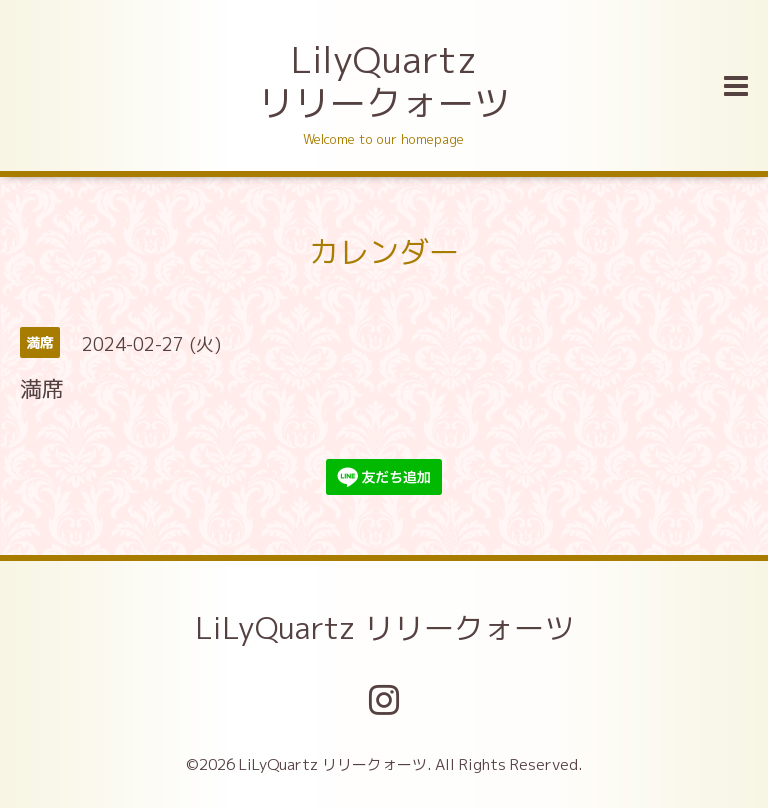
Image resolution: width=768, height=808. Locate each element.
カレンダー (384, 252)
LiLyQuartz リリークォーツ (384, 628)
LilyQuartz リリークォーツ (384, 81)
